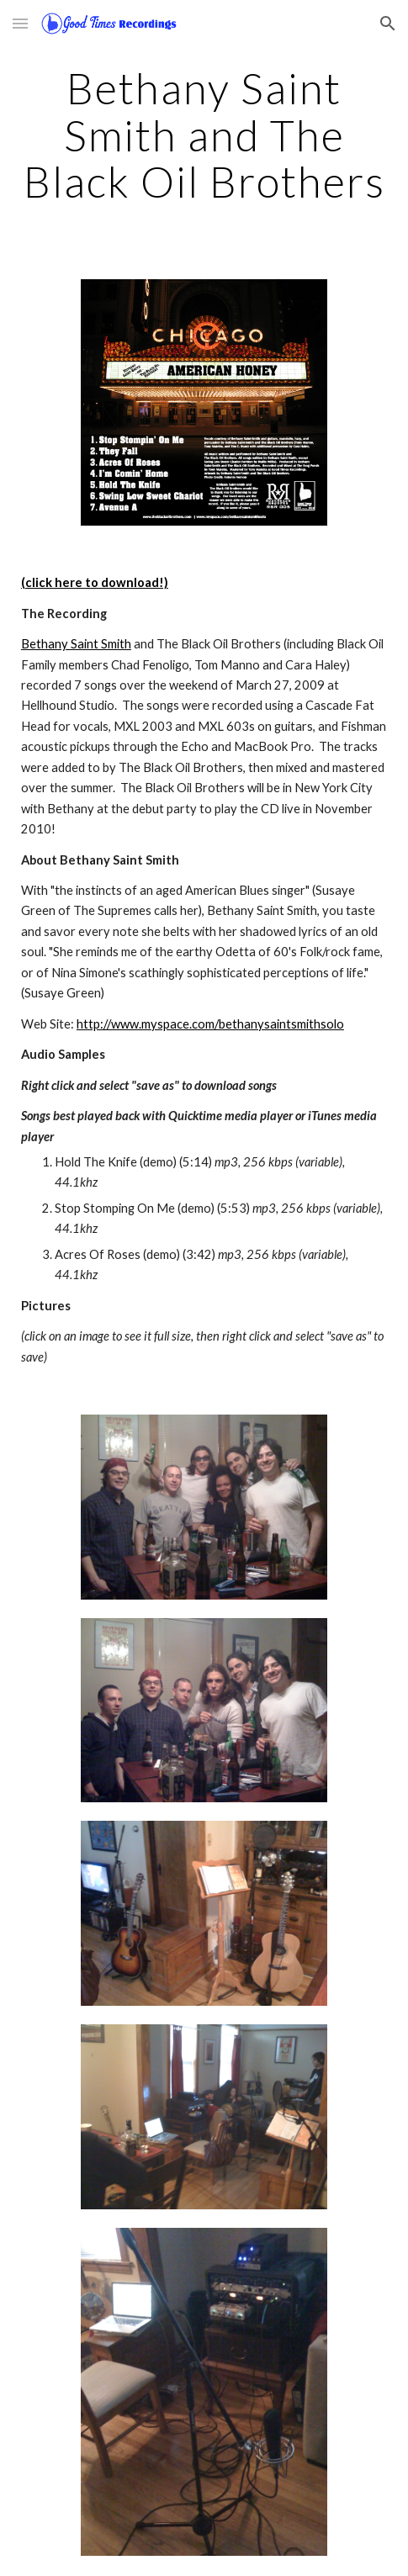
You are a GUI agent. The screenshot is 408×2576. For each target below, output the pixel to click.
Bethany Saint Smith (76, 644)
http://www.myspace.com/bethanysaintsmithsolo (210, 1024)
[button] (20, 23)
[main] (204, 135)
